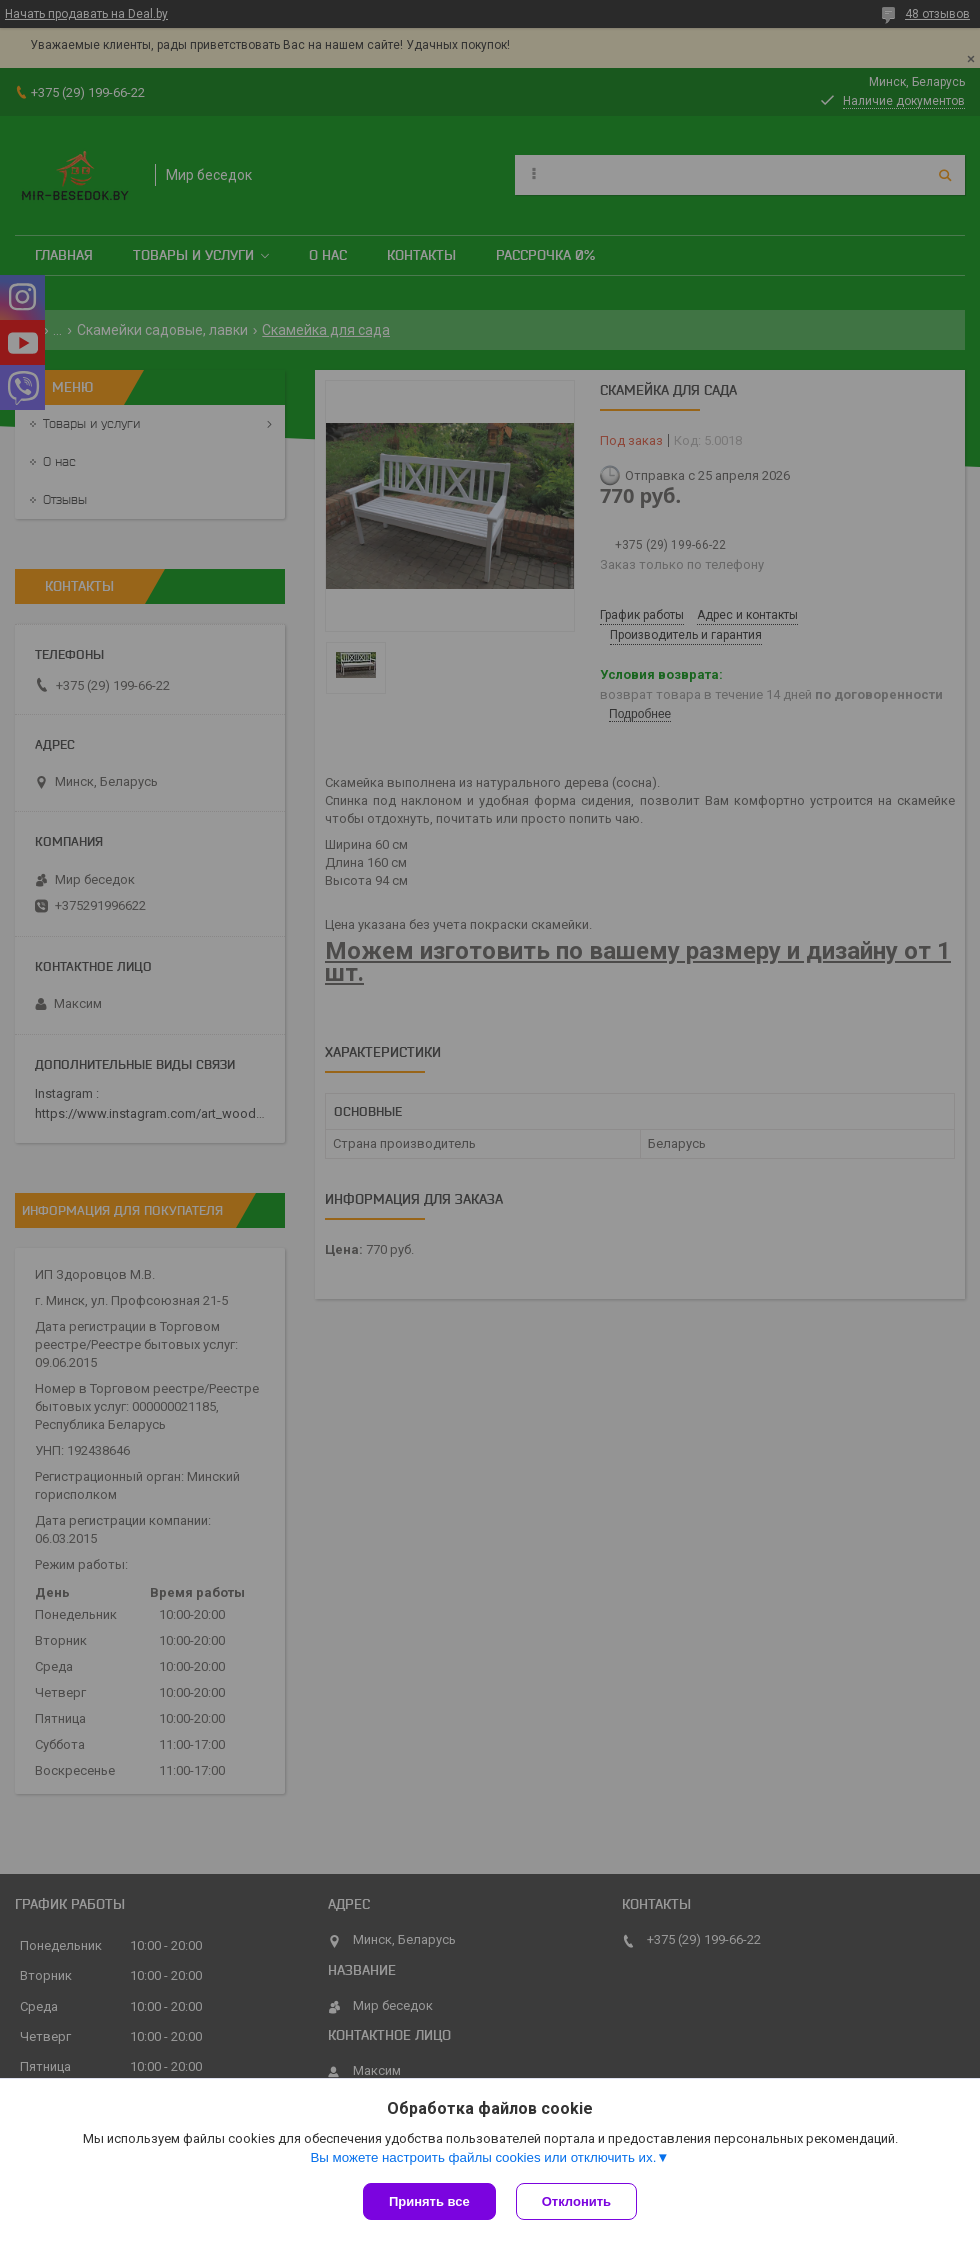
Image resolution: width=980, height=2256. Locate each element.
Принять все (429, 2201)
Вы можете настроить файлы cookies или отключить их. (483, 2157)
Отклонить (576, 2201)
